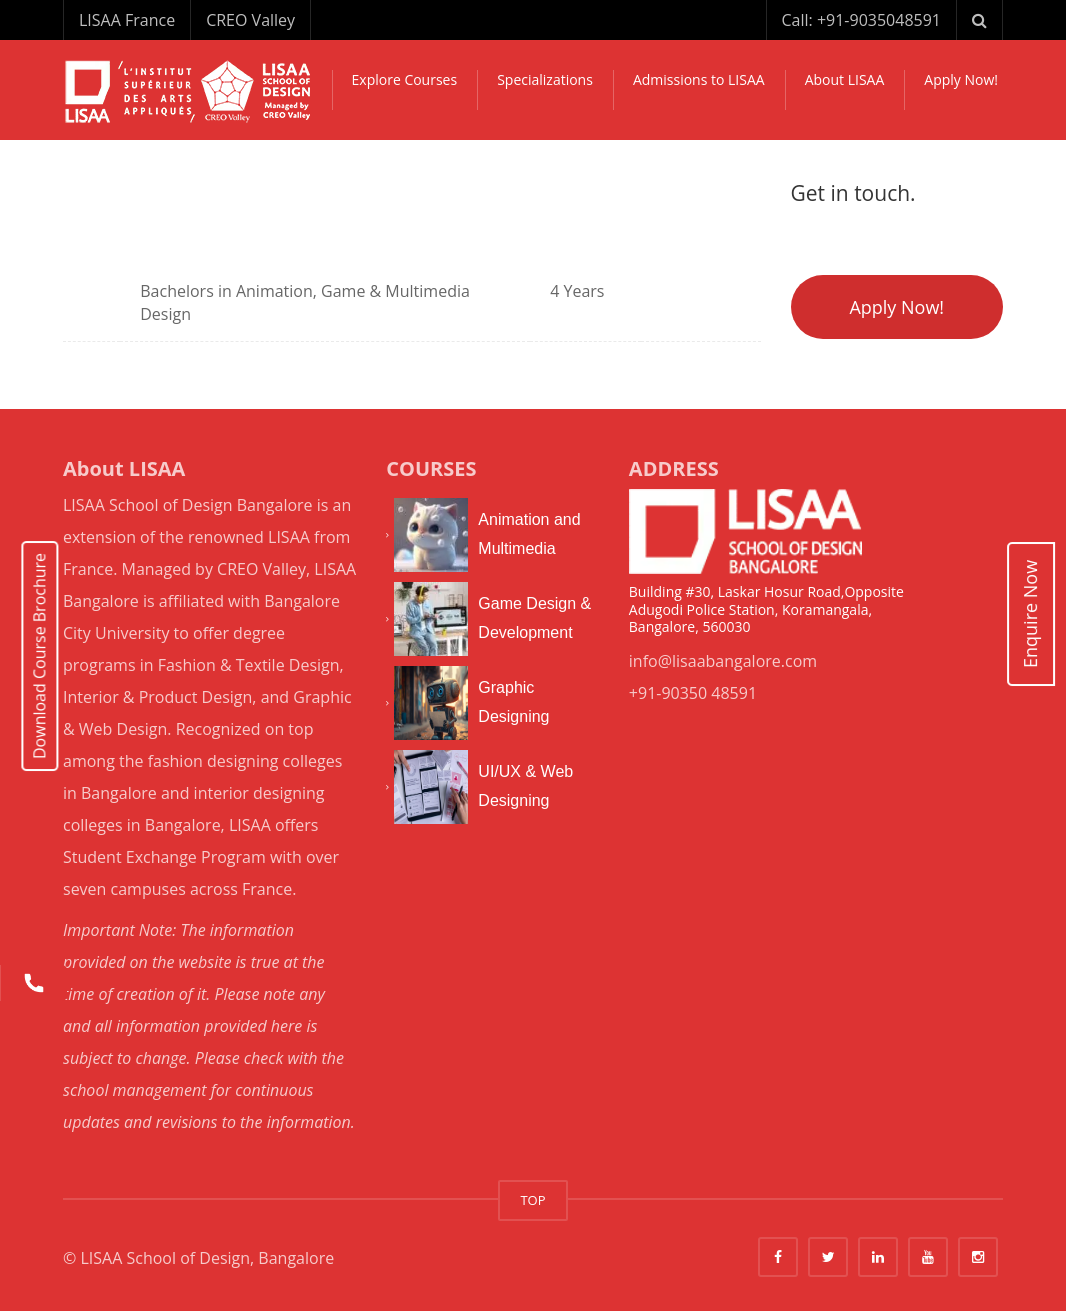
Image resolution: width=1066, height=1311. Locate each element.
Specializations (545, 79)
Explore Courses (405, 79)
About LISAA (845, 79)
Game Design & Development (534, 618)
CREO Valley (250, 20)
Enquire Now (1030, 614)
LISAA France (127, 20)
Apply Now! (961, 79)
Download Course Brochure (40, 655)
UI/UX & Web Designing (525, 786)
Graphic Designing (513, 702)
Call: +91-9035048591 (861, 20)
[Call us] (33, 983)
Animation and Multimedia (529, 534)
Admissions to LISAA (699, 79)
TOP (532, 1200)
